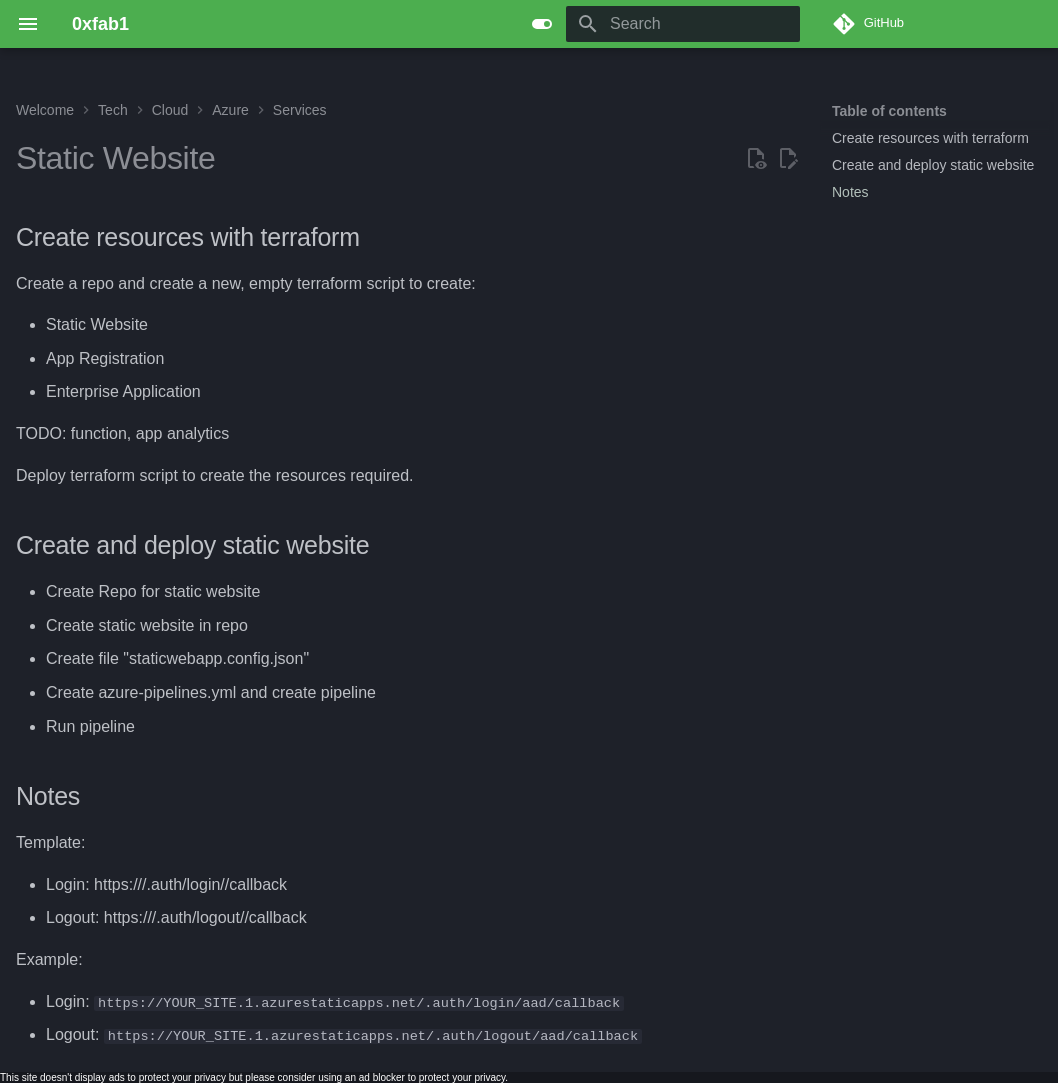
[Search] (683, 24)
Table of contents (889, 111)
